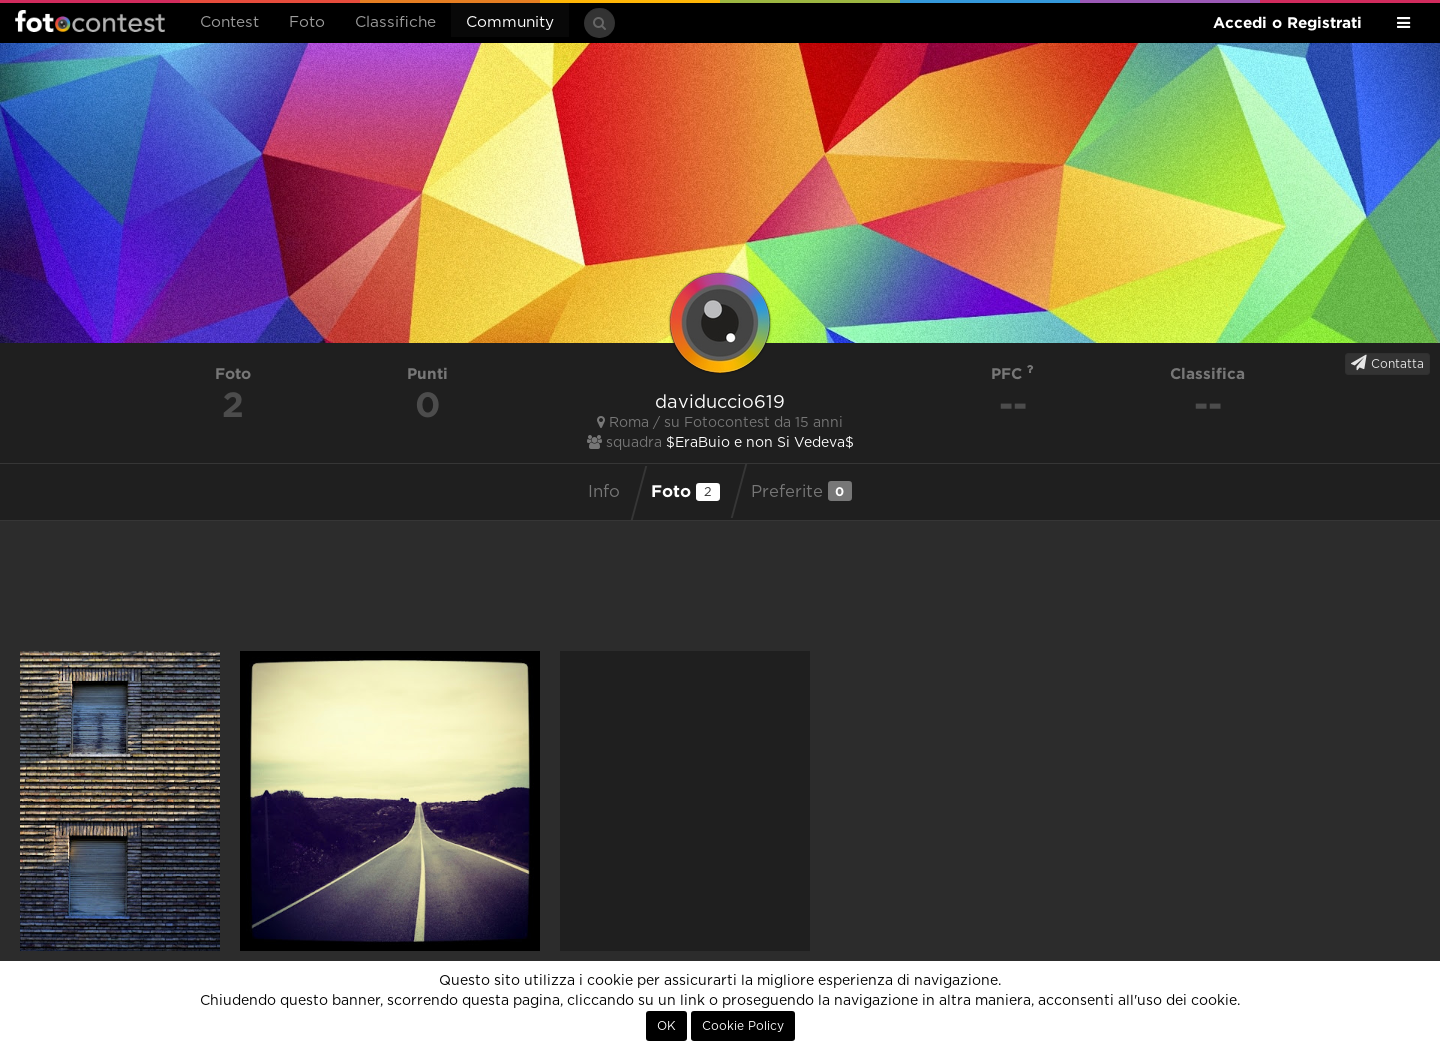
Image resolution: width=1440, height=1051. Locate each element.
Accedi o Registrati (1287, 22)
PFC (1012, 373)
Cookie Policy (743, 1026)
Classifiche (395, 22)
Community (510, 22)
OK (666, 1026)
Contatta (1387, 363)
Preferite (801, 491)
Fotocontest (90, 21)
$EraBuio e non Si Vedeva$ (760, 443)
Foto (307, 22)
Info (604, 492)
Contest (229, 22)
